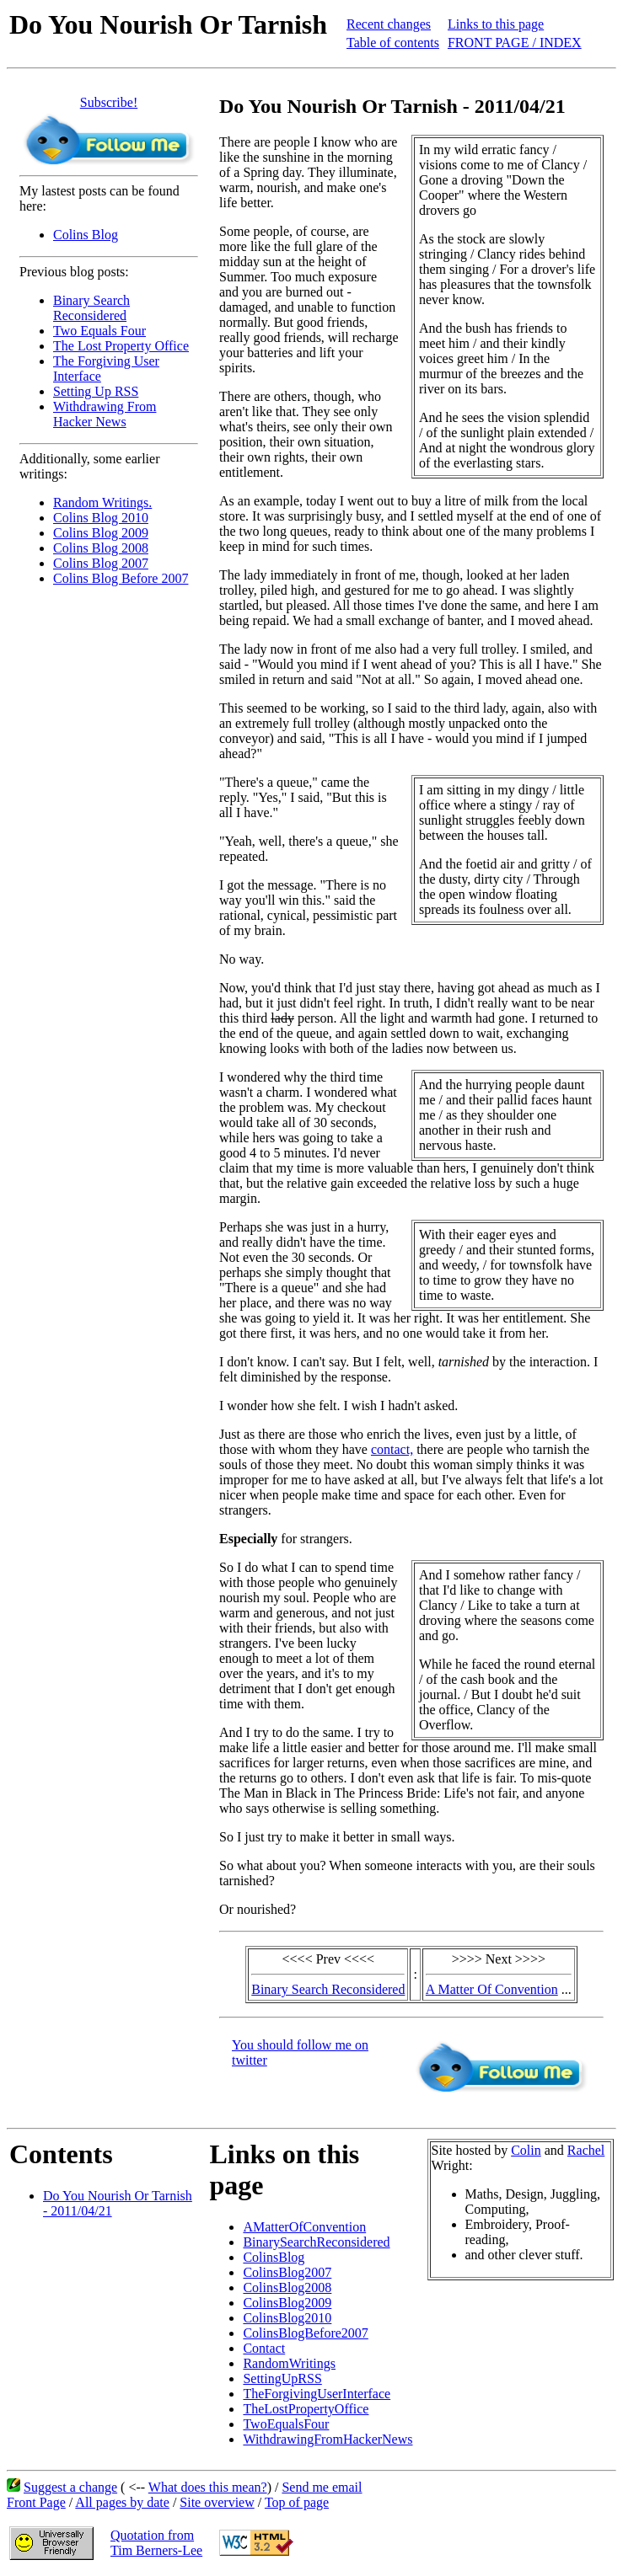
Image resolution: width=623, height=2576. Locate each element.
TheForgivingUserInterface (316, 2393)
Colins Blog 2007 (100, 563)
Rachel (585, 2150)
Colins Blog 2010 (100, 517)
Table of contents (392, 42)
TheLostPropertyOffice (305, 2409)
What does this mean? (207, 2487)
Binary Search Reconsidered (91, 308)
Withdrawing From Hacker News (104, 414)
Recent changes (388, 24)
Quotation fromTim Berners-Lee (156, 2542)
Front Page (36, 2502)
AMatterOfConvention (304, 2227)
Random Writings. (102, 502)
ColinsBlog (273, 2257)
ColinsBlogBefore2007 (305, 2333)
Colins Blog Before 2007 (120, 578)
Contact (264, 2348)
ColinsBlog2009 (287, 2302)
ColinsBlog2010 (287, 2318)
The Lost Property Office (121, 346)
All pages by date (122, 2502)
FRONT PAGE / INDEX (515, 42)
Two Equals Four (99, 330)
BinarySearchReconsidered (316, 2242)
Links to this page (496, 24)
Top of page (297, 2502)
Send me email (322, 2487)
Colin (526, 2150)
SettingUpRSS (282, 2378)
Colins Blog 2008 (100, 548)
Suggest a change (70, 2487)
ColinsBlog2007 (287, 2272)
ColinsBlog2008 (287, 2287)
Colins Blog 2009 (100, 533)
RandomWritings (289, 2363)
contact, (392, 1449)
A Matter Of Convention (492, 1989)
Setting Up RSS (95, 391)
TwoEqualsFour (286, 2424)
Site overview (217, 2502)
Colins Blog (85, 234)
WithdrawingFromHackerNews (327, 2439)
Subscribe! (108, 102)
